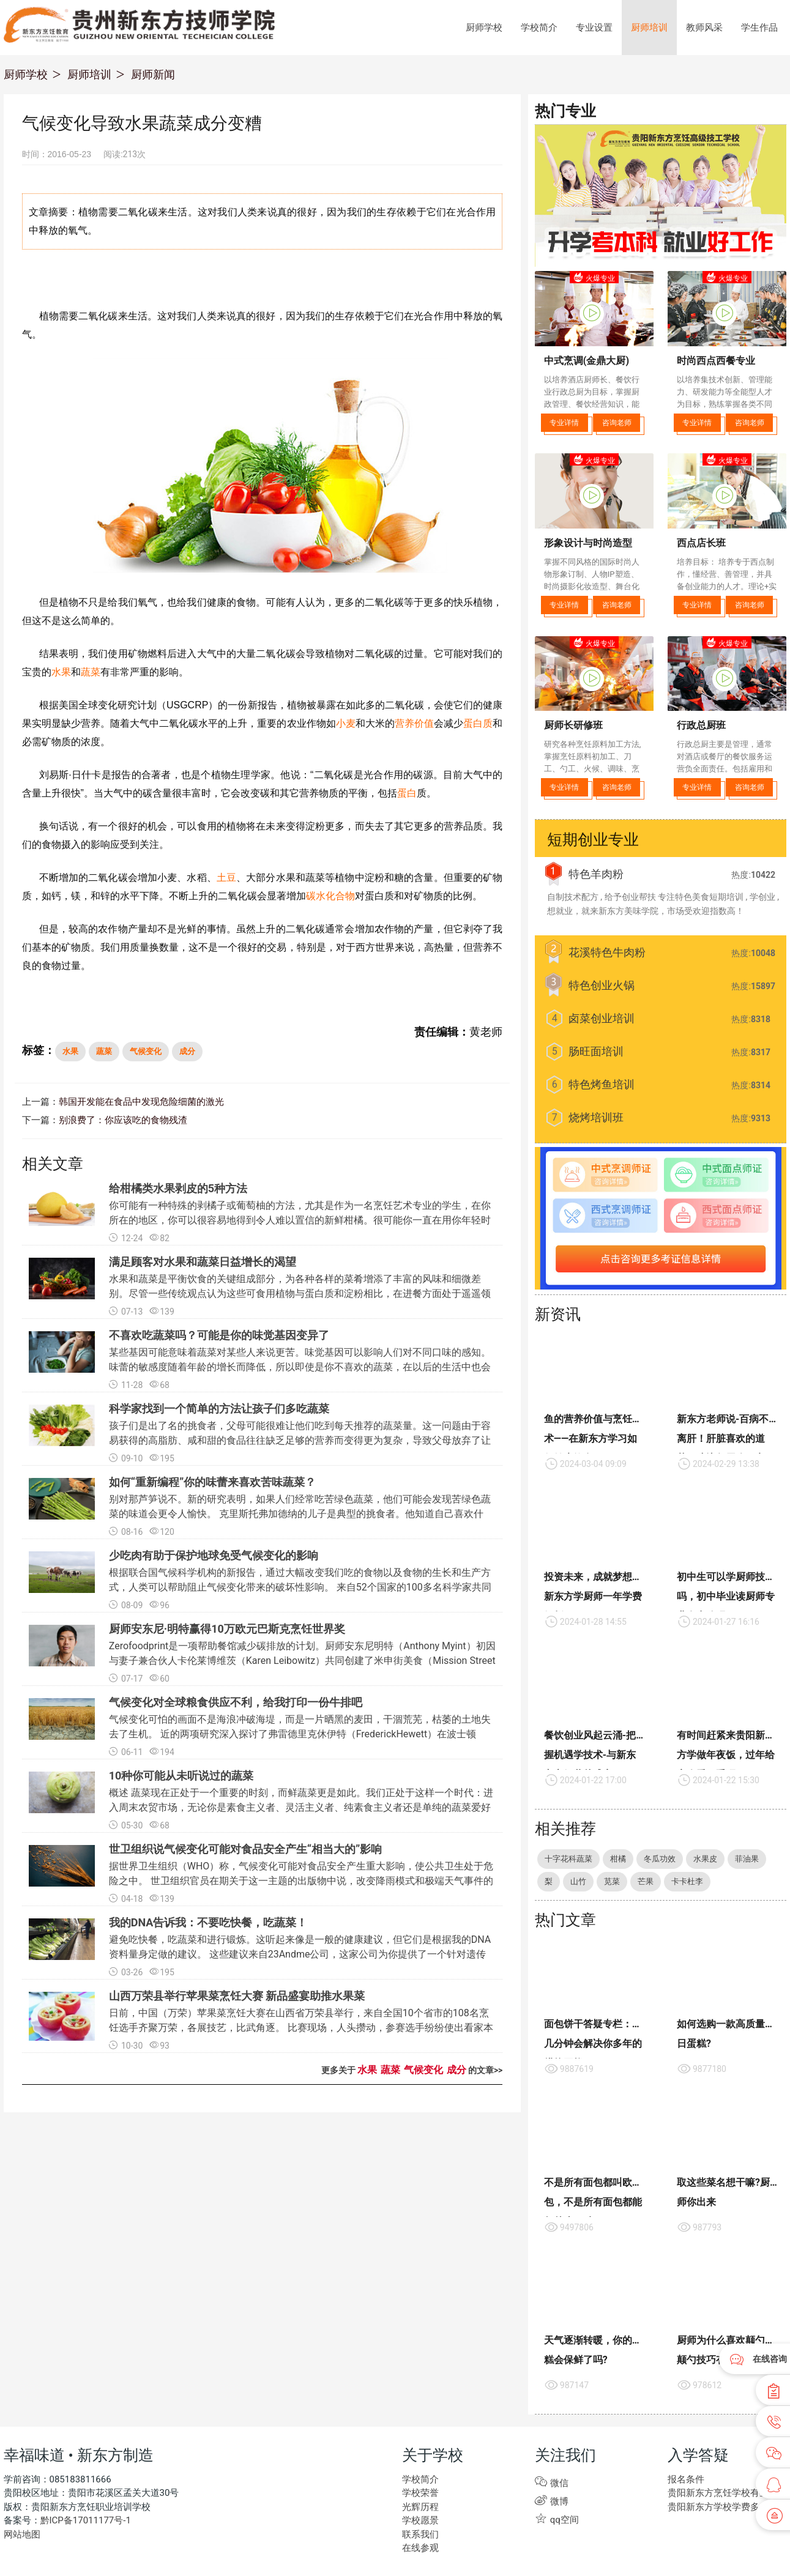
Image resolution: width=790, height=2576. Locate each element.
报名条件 (685, 2479)
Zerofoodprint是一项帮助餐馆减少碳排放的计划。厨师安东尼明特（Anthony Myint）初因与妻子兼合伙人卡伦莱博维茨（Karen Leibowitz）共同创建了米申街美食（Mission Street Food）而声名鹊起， (302, 1661)
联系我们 (419, 2535)
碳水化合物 (330, 896)
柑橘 (618, 1858)
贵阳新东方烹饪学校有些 (715, 2494)
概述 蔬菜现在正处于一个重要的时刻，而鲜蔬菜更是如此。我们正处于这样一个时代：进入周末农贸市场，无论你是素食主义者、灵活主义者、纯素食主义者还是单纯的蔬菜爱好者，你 (301, 1808)
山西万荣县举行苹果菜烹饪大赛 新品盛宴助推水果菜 (237, 1997)
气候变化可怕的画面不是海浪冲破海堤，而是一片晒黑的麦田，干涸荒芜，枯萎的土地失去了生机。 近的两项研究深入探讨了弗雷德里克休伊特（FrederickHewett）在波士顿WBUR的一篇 (300, 1735)
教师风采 (704, 27)
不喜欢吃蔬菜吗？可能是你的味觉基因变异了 (219, 1336)
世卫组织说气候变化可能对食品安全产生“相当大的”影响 (245, 1850)
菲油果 (747, 1858)
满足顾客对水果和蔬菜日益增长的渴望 (202, 1262)
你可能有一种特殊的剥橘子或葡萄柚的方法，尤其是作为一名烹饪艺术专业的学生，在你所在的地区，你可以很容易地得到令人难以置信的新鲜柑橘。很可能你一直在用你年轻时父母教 (300, 1221)
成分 (187, 1051)
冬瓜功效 (660, 1858)
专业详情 (564, 422)
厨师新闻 (153, 73)
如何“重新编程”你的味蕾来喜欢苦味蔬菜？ (212, 1483)
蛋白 (407, 793)
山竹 (578, 1881)
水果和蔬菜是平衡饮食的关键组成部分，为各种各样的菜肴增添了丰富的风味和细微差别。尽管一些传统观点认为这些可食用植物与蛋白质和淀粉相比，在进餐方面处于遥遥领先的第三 (300, 1294)
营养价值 (414, 723)
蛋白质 (478, 723)
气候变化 (146, 1051)
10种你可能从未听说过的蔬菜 (181, 1776)
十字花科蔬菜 (568, 1858)
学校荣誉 (419, 2494)
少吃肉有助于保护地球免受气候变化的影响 (213, 1556)
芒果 (646, 1881)
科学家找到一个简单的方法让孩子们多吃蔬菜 (219, 1409)
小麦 (346, 723)
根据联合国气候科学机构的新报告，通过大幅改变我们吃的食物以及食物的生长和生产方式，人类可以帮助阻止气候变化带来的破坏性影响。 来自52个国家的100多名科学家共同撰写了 (300, 1588)
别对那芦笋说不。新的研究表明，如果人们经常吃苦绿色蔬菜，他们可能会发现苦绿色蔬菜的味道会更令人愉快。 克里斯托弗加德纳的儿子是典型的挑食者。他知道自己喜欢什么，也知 (300, 1514)
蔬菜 (90, 672)
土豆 (226, 877)
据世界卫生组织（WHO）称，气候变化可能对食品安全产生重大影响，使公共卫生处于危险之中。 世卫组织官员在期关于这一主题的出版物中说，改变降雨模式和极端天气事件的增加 (301, 1881)
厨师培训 (649, 27)
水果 (61, 672)
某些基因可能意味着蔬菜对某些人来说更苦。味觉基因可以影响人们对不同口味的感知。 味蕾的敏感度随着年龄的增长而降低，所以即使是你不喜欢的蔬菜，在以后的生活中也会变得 (300, 1368)
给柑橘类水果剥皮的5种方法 (178, 1189)
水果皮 (705, 1858)
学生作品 (759, 27)
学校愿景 (419, 2521)
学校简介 (539, 27)
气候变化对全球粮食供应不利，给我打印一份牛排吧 (235, 1703)
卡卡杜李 (687, 1881)
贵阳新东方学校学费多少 (715, 2507)
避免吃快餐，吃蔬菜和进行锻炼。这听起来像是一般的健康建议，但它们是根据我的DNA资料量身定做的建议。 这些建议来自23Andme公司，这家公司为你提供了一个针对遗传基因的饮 (300, 1955)
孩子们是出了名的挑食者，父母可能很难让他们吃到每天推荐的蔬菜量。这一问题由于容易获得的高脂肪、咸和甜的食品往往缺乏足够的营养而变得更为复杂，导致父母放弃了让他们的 (300, 1441)
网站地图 (21, 2535)
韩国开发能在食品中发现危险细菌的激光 (136, 1102)
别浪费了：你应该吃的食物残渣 (119, 1121)
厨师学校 (484, 27)
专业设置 (594, 27)
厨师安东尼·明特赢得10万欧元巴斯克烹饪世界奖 (227, 1630)
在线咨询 (770, 2359)
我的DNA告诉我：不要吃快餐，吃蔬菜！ (208, 1923)
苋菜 (612, 1881)
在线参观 (419, 2549)
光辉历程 (419, 2507)
